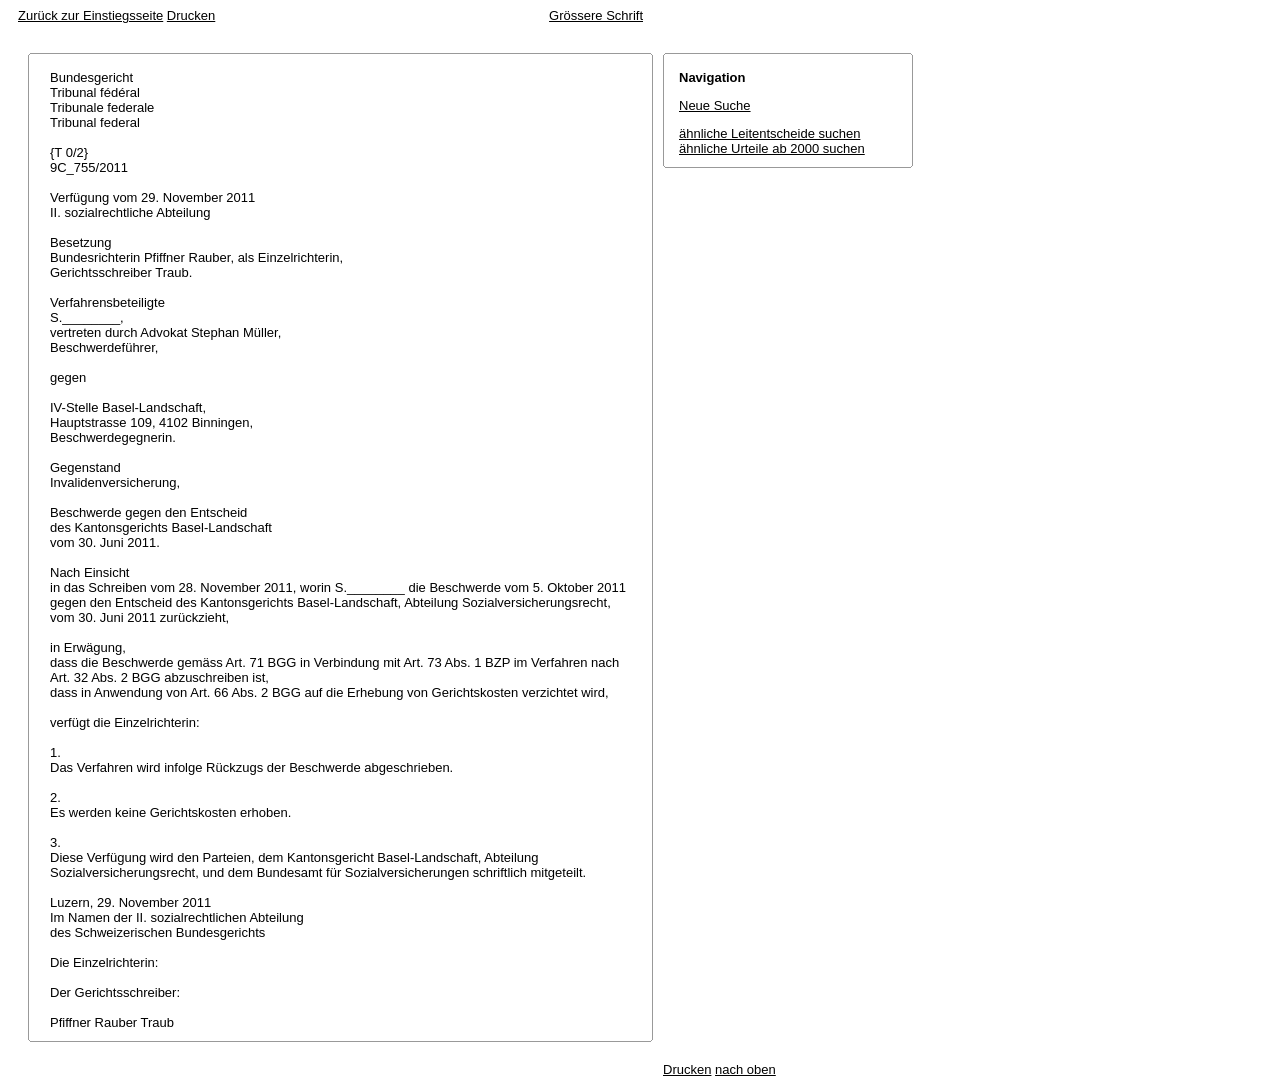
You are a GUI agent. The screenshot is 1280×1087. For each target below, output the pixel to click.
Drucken (191, 15)
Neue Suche (715, 105)
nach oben (745, 1069)
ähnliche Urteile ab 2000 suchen (772, 148)
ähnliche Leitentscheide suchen (769, 133)
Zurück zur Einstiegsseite (90, 15)
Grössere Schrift (596, 15)
